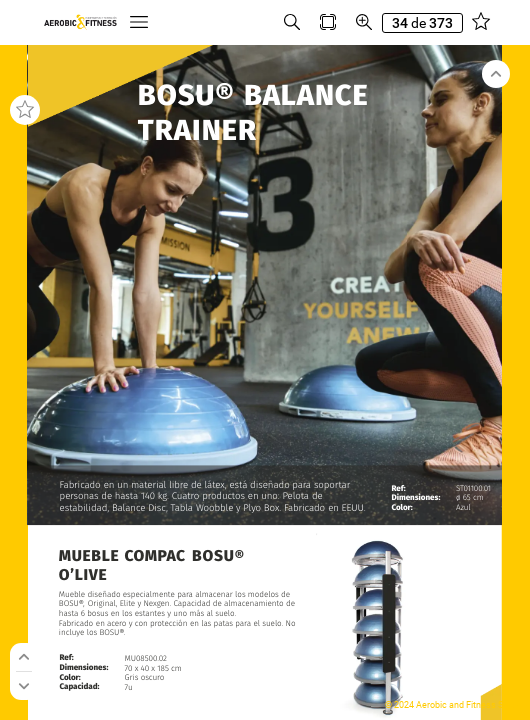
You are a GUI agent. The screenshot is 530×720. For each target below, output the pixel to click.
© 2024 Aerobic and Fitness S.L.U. (452, 705)
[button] (139, 22)
